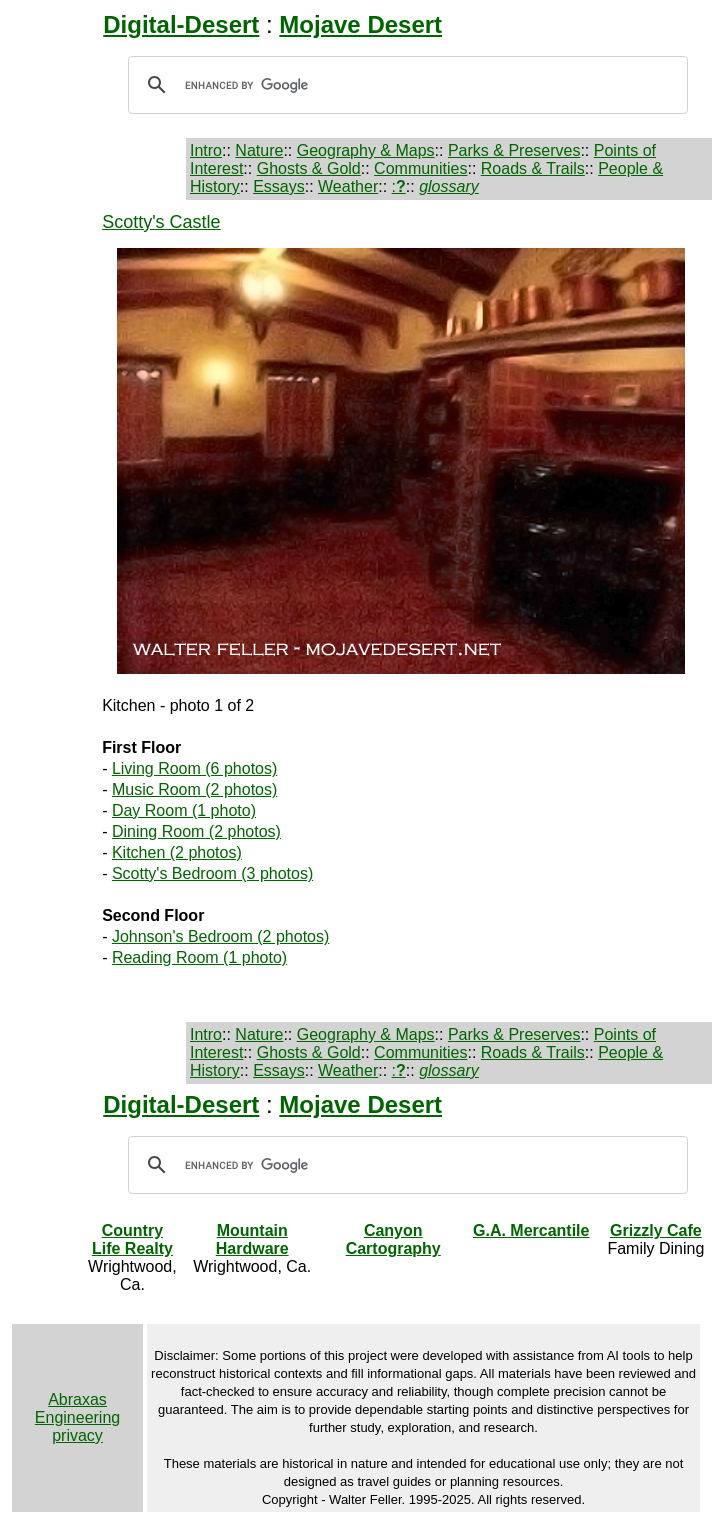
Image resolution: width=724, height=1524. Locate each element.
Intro (206, 150)
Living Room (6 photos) (194, 768)
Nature (259, 150)
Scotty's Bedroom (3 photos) (212, 873)
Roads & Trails (533, 168)
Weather (348, 186)
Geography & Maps (366, 150)
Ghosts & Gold (309, 168)
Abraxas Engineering (77, 1408)
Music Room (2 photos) (194, 789)
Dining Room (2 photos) (196, 831)
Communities (420, 168)
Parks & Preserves (514, 150)
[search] (405, 85)
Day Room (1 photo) (184, 810)
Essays (279, 186)
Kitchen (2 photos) (177, 852)
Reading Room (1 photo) (199, 957)
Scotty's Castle (161, 222)
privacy (77, 1435)
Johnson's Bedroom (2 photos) (220, 936)
